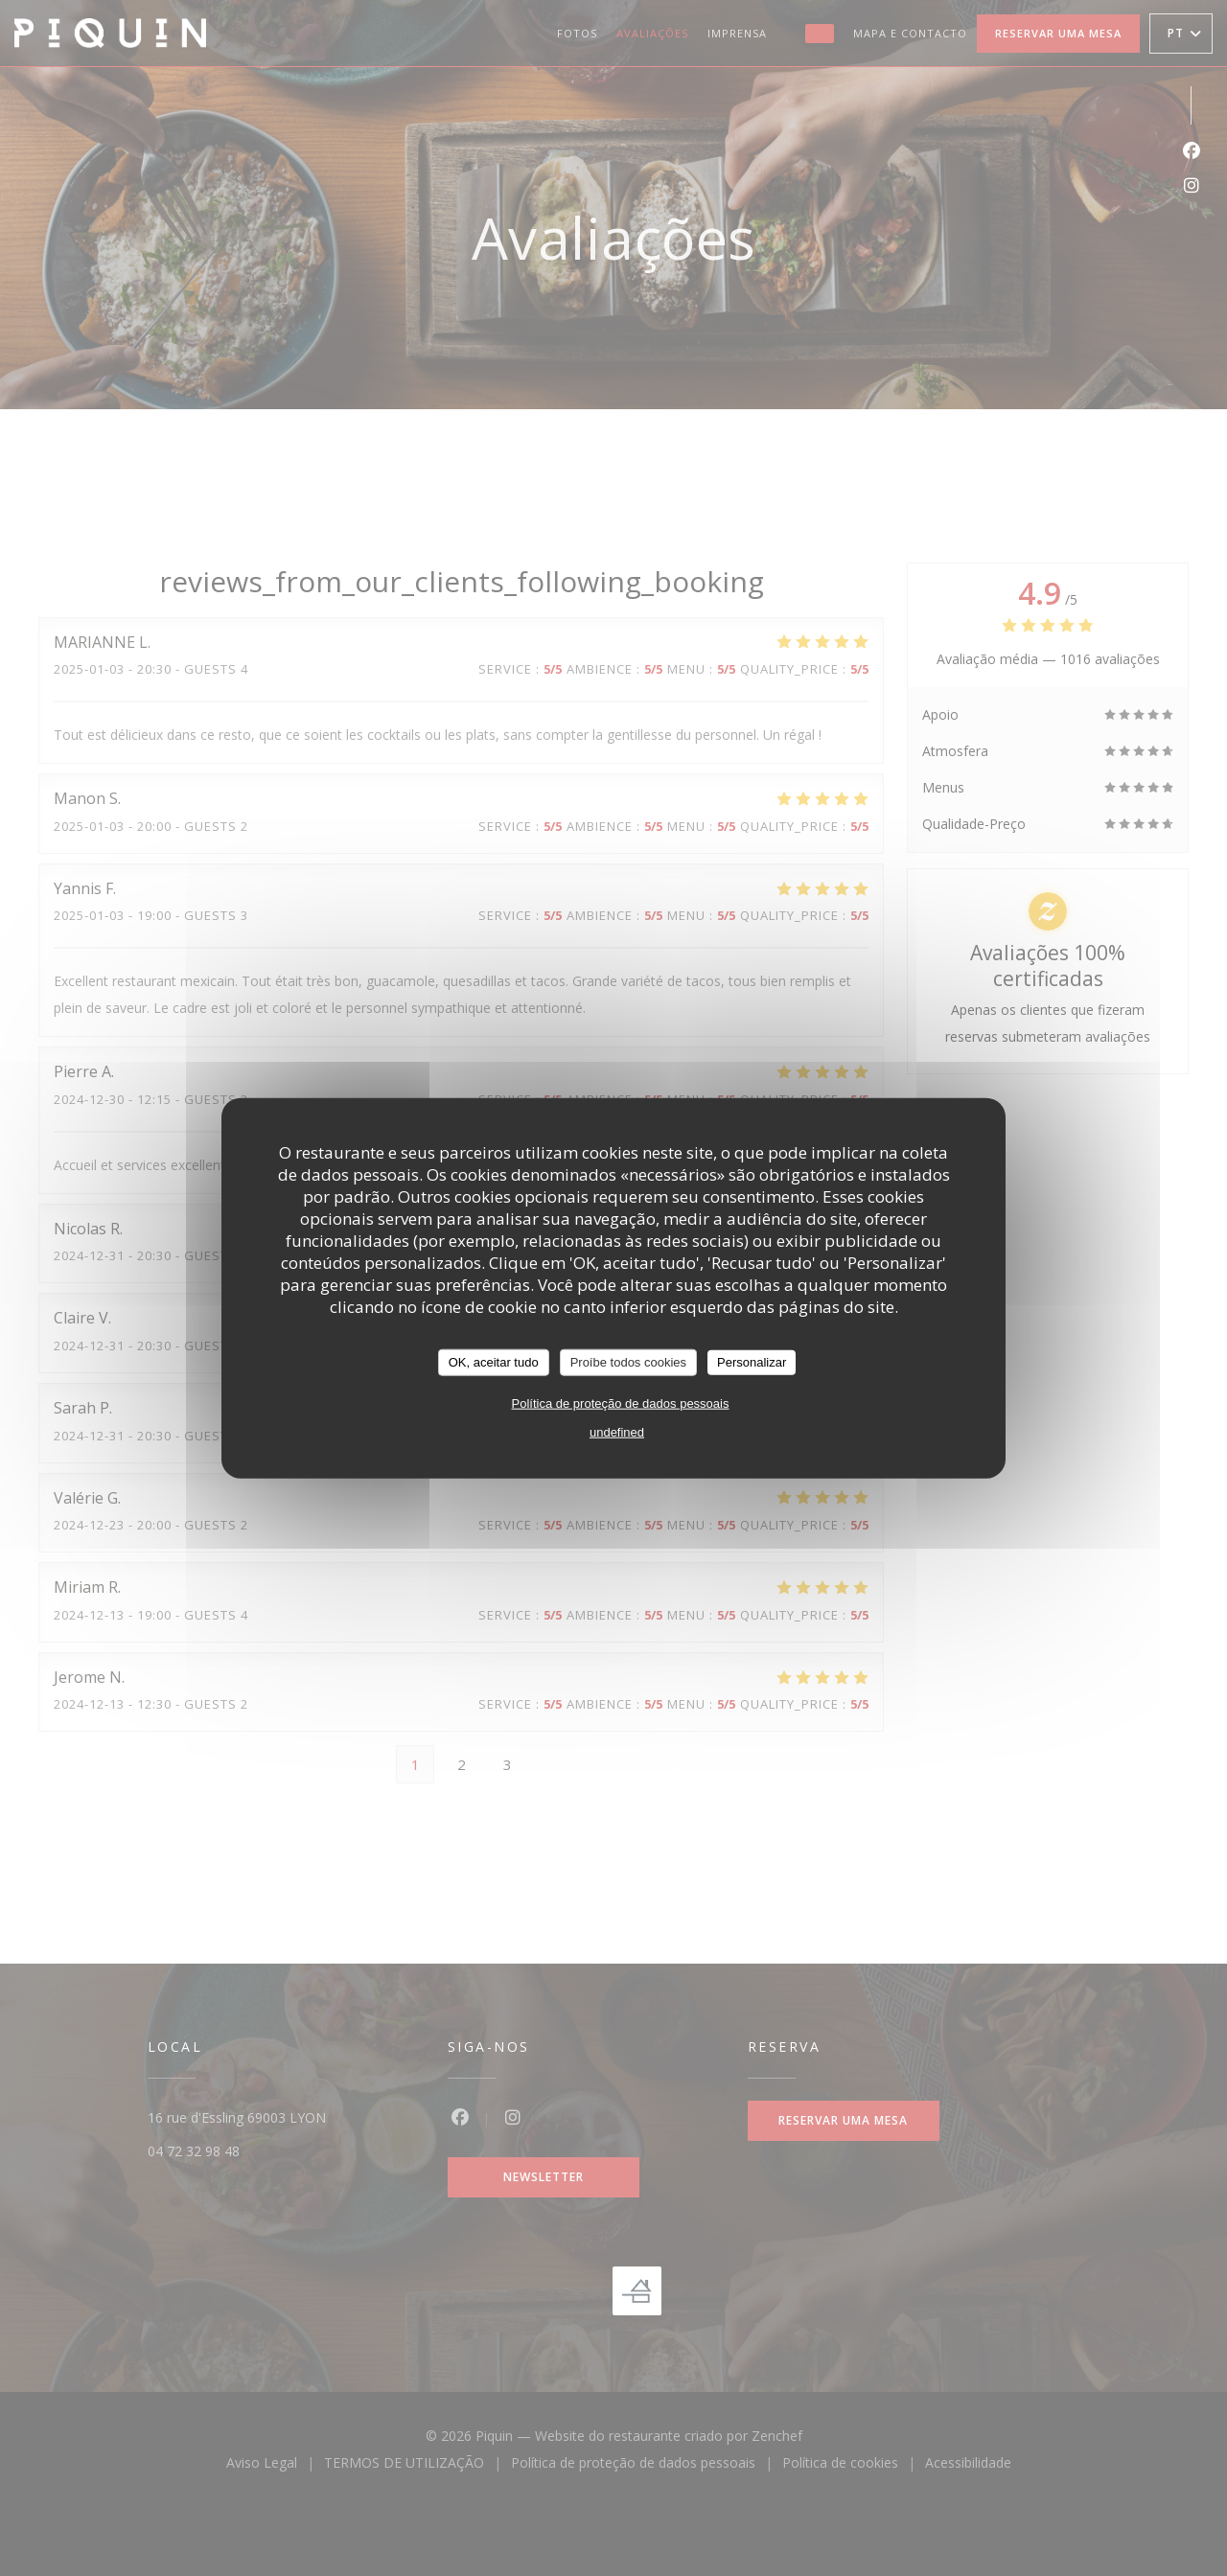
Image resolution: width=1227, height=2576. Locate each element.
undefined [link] (617, 1431)
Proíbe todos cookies (628, 1362)
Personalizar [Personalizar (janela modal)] (751, 1362)
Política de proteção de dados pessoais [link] (620, 1402)
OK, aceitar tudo (494, 1362)
